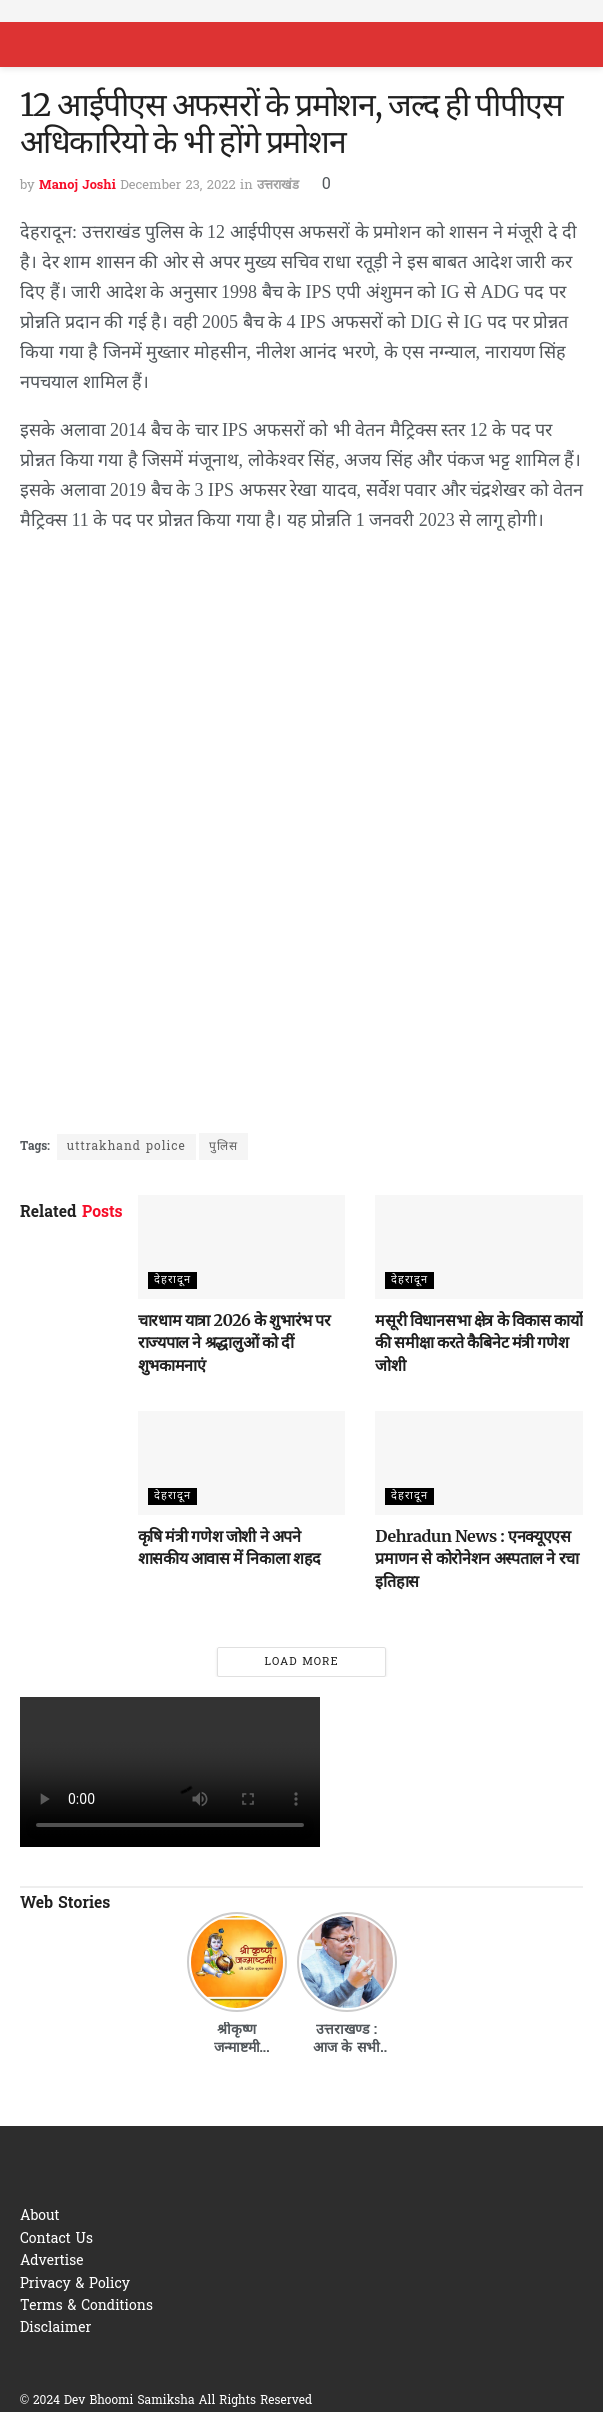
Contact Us (56, 2239)
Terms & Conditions (86, 2306)
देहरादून (172, 1280)
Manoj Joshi (77, 185)
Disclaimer (55, 2328)
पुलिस (223, 1147)
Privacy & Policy (75, 2284)
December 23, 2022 (177, 185)
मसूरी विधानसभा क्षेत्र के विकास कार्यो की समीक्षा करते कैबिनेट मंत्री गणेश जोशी (478, 1342)
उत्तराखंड (278, 185)
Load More (301, 1662)
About (40, 2216)
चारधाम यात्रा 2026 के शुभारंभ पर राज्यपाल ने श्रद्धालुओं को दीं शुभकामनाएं (234, 1342)
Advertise (52, 2261)
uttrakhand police (126, 1147)
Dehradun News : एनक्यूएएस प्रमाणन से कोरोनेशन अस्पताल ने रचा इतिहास (477, 1558)
